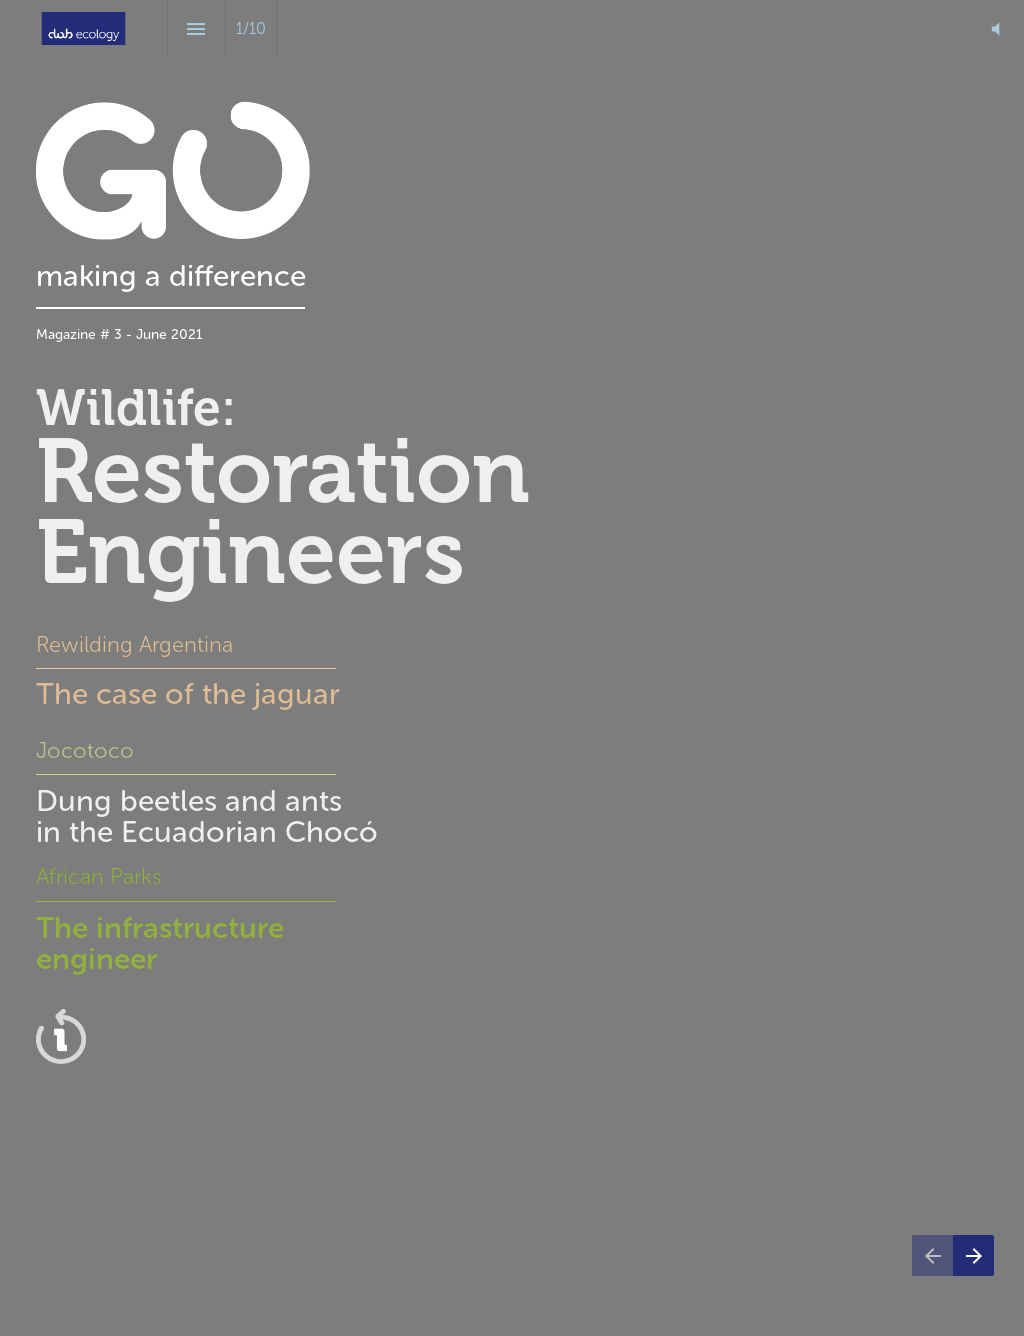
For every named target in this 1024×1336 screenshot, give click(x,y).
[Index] (196, 28)
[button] (995, 28)
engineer (96, 959)
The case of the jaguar (192, 694)
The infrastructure (160, 928)
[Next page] (973, 1255)
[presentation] (512, 668)
